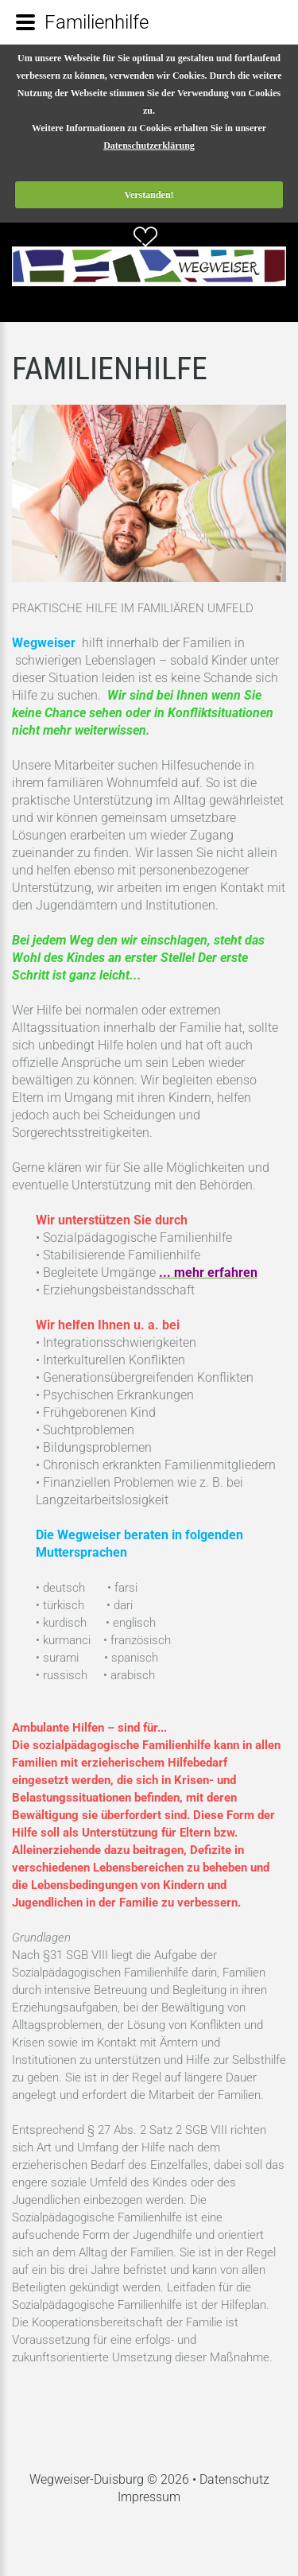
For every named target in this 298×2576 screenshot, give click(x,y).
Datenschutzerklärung (149, 145)
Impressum (149, 2496)
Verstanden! (148, 194)
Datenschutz (234, 2479)
